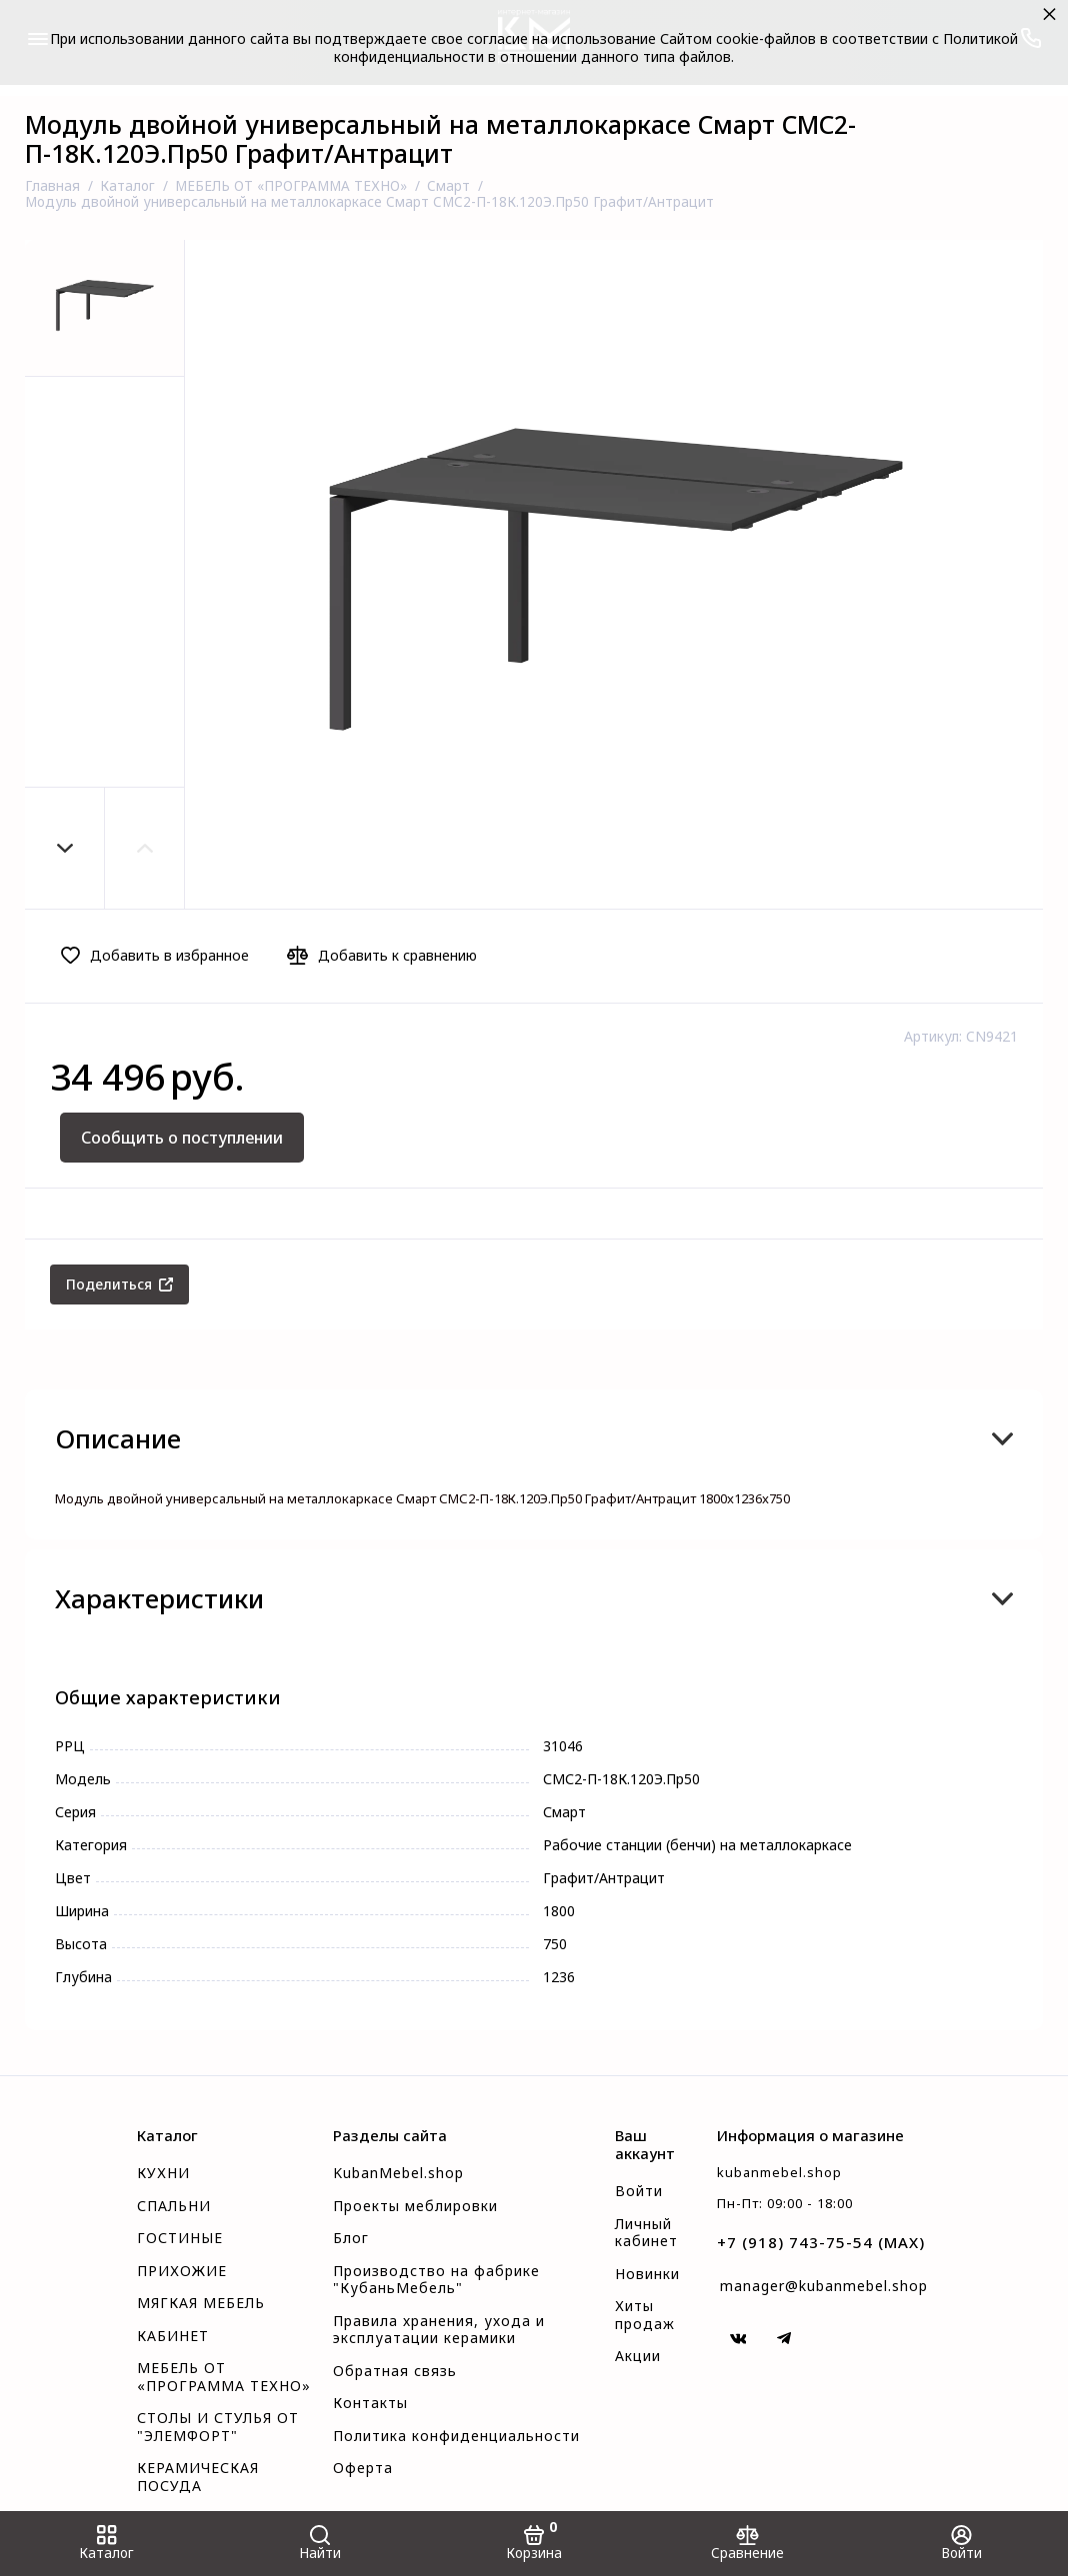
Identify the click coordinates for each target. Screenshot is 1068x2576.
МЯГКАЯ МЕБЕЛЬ (201, 2303)
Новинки (647, 2274)
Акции (638, 2356)
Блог (351, 2238)
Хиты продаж (645, 2315)
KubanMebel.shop (398, 2173)
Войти (639, 2191)
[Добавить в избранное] (160, 956)
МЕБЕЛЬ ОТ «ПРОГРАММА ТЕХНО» (224, 2377)
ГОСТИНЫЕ (180, 2238)
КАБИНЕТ (173, 2336)
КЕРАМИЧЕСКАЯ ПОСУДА (198, 2477)
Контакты (370, 2403)
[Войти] (961, 2543)
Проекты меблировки (415, 2206)
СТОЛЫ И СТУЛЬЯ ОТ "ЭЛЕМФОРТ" (218, 2427)
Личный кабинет (646, 2233)
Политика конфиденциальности (456, 2436)
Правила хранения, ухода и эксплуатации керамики (439, 2330)
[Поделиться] (119, 1284)
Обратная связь (395, 2371)
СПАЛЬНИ (174, 2206)
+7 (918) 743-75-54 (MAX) (821, 2242)
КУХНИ (163, 2173)
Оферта (363, 2468)
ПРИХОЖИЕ (182, 2271)
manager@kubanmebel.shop (824, 2285)
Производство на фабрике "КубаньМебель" (436, 2280)
